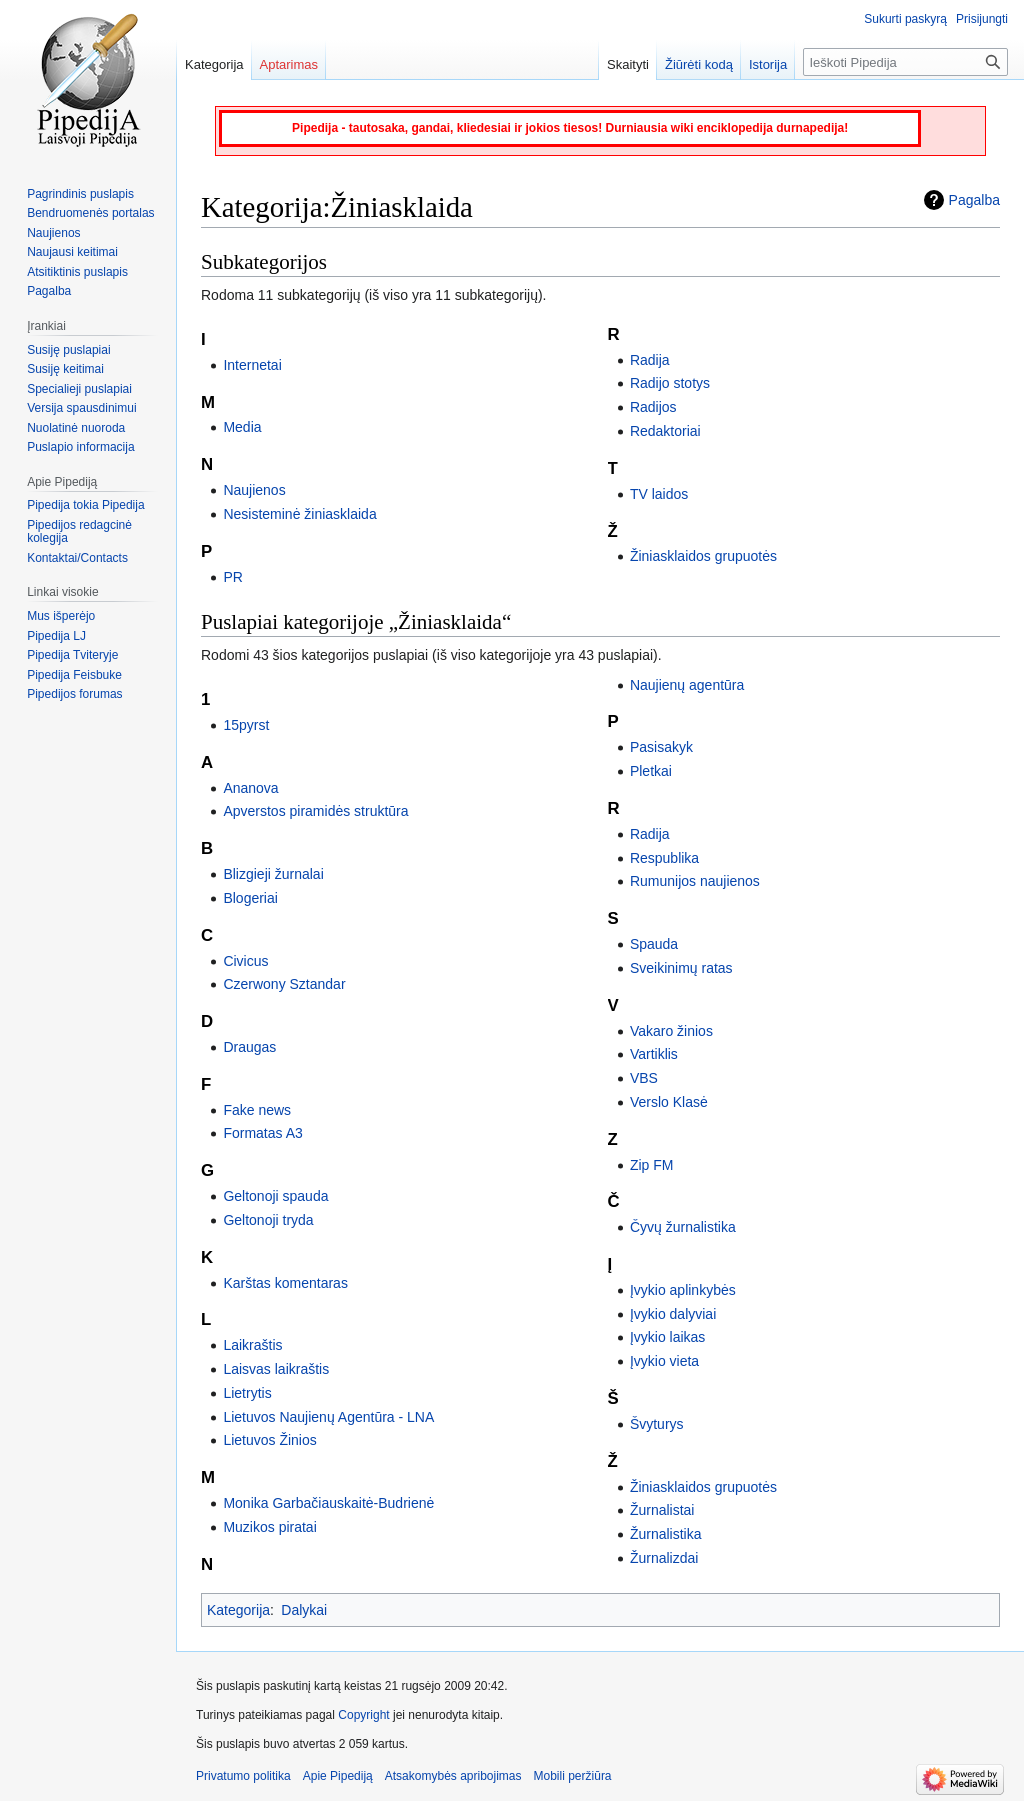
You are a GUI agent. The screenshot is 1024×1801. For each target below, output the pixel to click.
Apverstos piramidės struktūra (315, 811)
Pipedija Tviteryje (72, 655)
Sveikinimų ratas (681, 968)
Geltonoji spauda (275, 1196)
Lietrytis (247, 1393)
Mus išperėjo (61, 616)
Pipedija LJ (56, 636)
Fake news (257, 1110)
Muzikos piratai (269, 1527)
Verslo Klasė (669, 1102)
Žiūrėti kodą (699, 64)
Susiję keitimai (65, 369)
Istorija (768, 64)
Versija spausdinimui (81, 408)
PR (232, 577)
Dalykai (304, 1610)
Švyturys (657, 1424)
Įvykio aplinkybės (683, 1290)
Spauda (654, 944)
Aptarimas (289, 64)
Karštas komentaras (285, 1283)
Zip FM (652, 1165)
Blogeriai (250, 898)
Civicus (245, 961)
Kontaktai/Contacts (77, 558)
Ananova (250, 788)
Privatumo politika (243, 1776)
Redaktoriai (665, 431)
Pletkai (651, 771)
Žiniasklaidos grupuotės (703, 556)
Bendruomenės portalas (90, 213)
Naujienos (254, 490)
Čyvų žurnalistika (683, 1227)
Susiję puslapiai (68, 350)
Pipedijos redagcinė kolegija (79, 532)
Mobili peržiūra (573, 1776)
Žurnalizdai (664, 1558)
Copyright (363, 1715)
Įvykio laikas (667, 1337)
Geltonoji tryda (268, 1220)
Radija (650, 360)
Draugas (249, 1047)
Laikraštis (252, 1345)
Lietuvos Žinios (269, 1440)
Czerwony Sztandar (284, 984)
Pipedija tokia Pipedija (85, 505)
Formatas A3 (262, 1133)
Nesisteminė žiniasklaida (299, 514)
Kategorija (238, 1610)
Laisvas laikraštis (276, 1369)
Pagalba (974, 200)
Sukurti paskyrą (905, 19)
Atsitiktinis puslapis (77, 272)
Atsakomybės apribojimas (453, 1776)
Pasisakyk (661, 747)
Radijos (653, 407)
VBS (644, 1078)
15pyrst (246, 725)
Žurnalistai (662, 1510)
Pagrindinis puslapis (80, 194)
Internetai (252, 365)
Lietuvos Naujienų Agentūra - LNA (328, 1417)
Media (242, 427)
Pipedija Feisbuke (74, 675)
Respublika (664, 858)
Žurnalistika (666, 1534)
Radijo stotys (670, 383)
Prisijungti (982, 19)
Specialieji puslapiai (79, 389)
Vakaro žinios (671, 1031)
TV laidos (659, 494)
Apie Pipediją (338, 1776)
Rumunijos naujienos (695, 881)
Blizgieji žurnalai (273, 874)
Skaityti (628, 64)
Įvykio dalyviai (673, 1314)
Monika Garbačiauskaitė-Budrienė (328, 1503)
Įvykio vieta (664, 1361)
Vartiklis (654, 1054)
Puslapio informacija (80, 447)
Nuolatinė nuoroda (76, 428)
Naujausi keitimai (72, 252)
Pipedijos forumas (74, 694)
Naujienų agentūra (687, 685)
